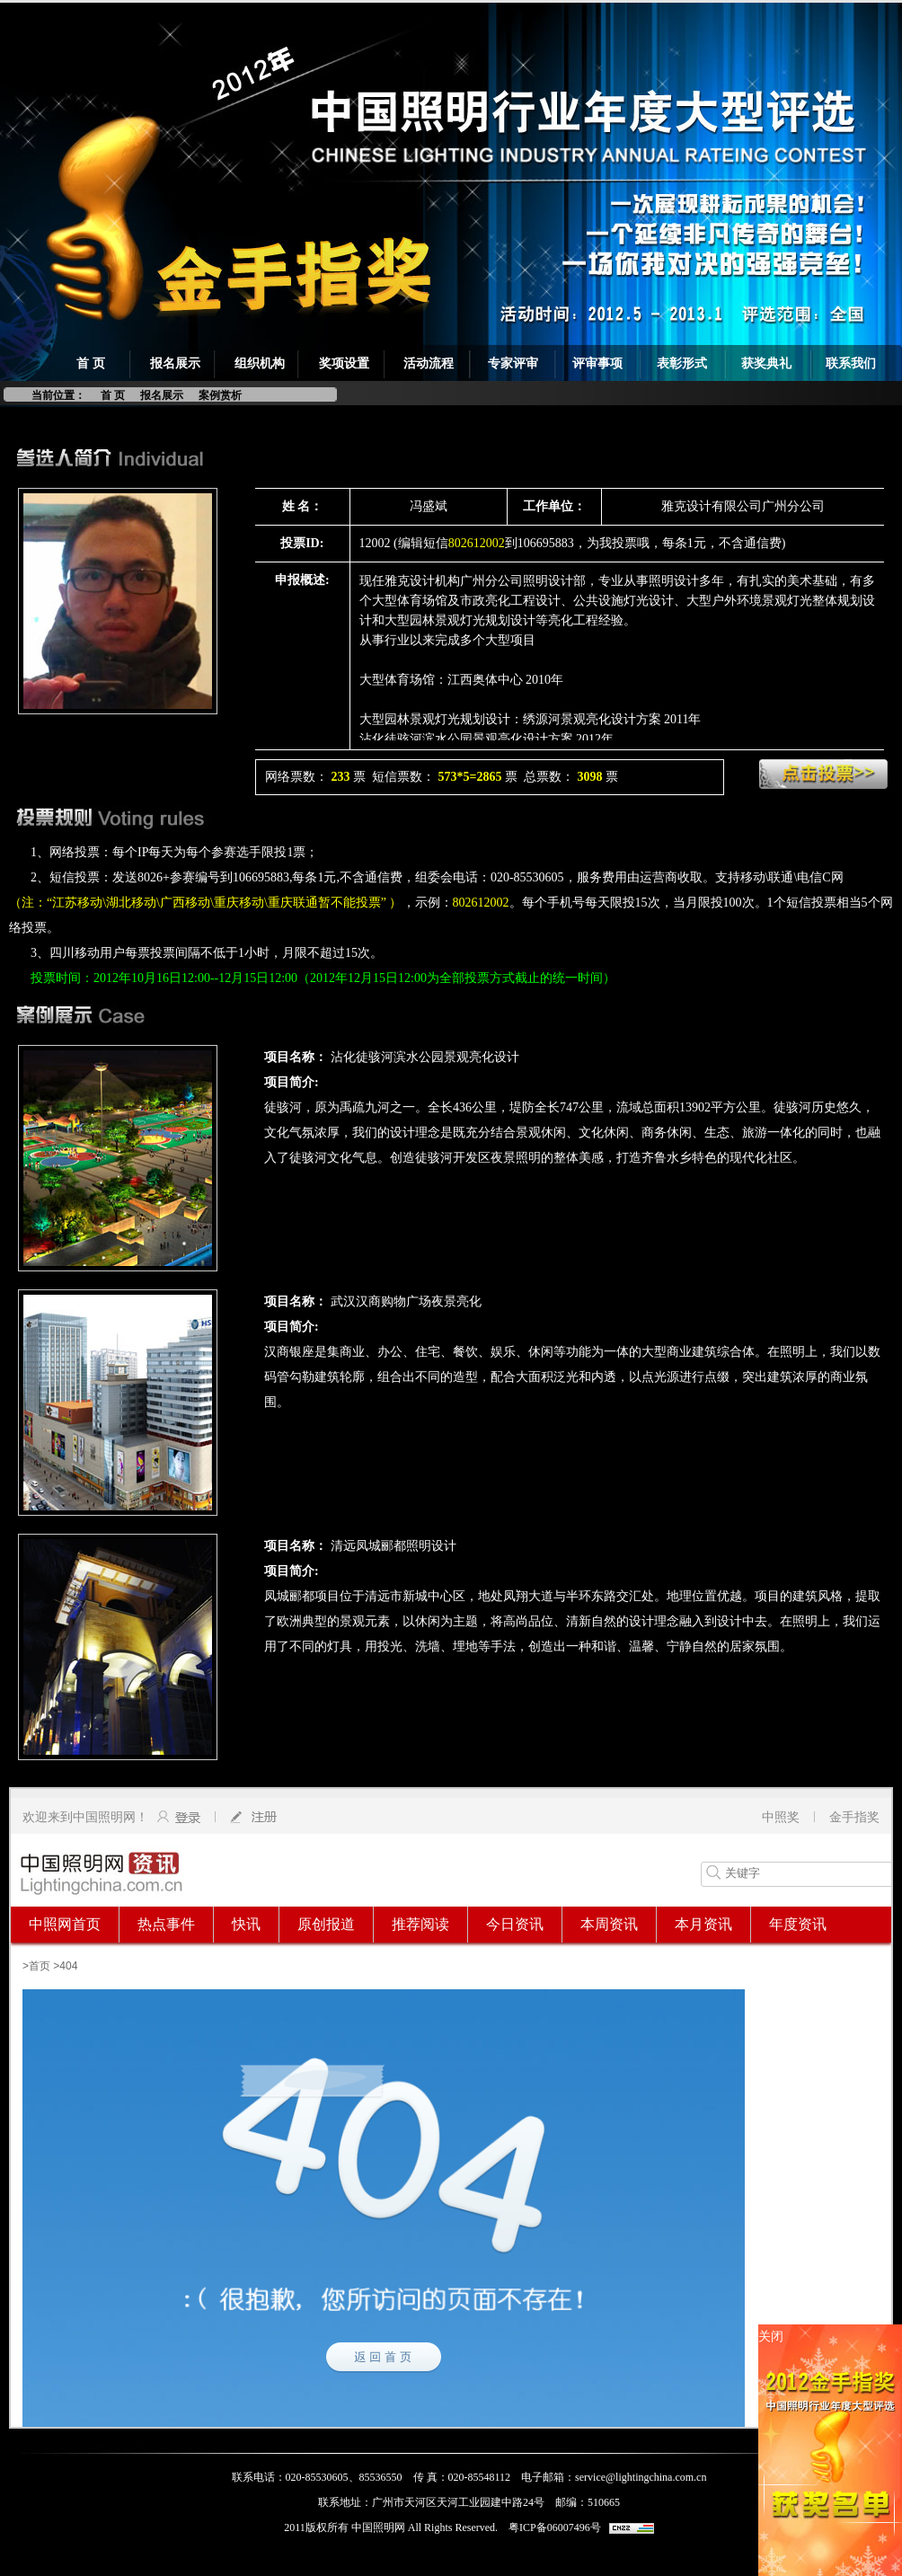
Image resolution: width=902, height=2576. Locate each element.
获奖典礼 (766, 363)
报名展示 (175, 363)
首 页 (90, 363)
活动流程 (428, 363)
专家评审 (513, 363)
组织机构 (259, 363)
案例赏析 (220, 395)
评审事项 (597, 363)
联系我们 (851, 363)
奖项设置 (344, 363)
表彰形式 (682, 363)
